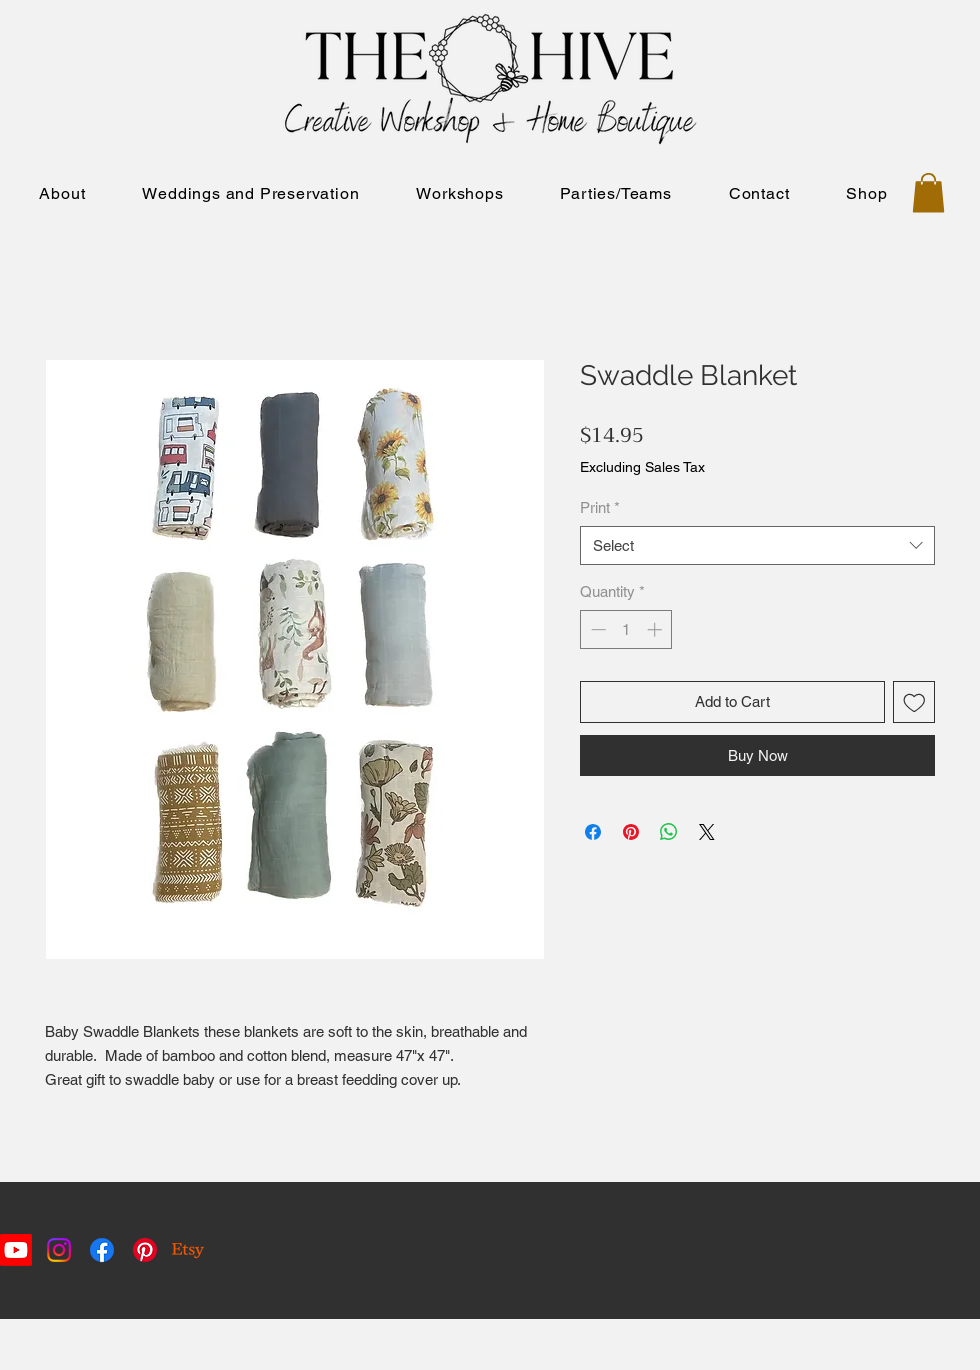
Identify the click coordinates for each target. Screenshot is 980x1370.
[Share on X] (707, 832)
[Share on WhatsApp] (669, 832)
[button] (928, 192)
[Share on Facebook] (593, 832)
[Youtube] (16, 1250)
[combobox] (757, 545)
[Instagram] (59, 1250)
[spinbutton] (626, 629)
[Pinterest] (145, 1250)
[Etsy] (188, 1250)
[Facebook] (102, 1250)
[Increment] (656, 629)
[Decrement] (596, 629)
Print (600, 507)
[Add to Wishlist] (914, 702)
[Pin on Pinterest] (631, 832)
